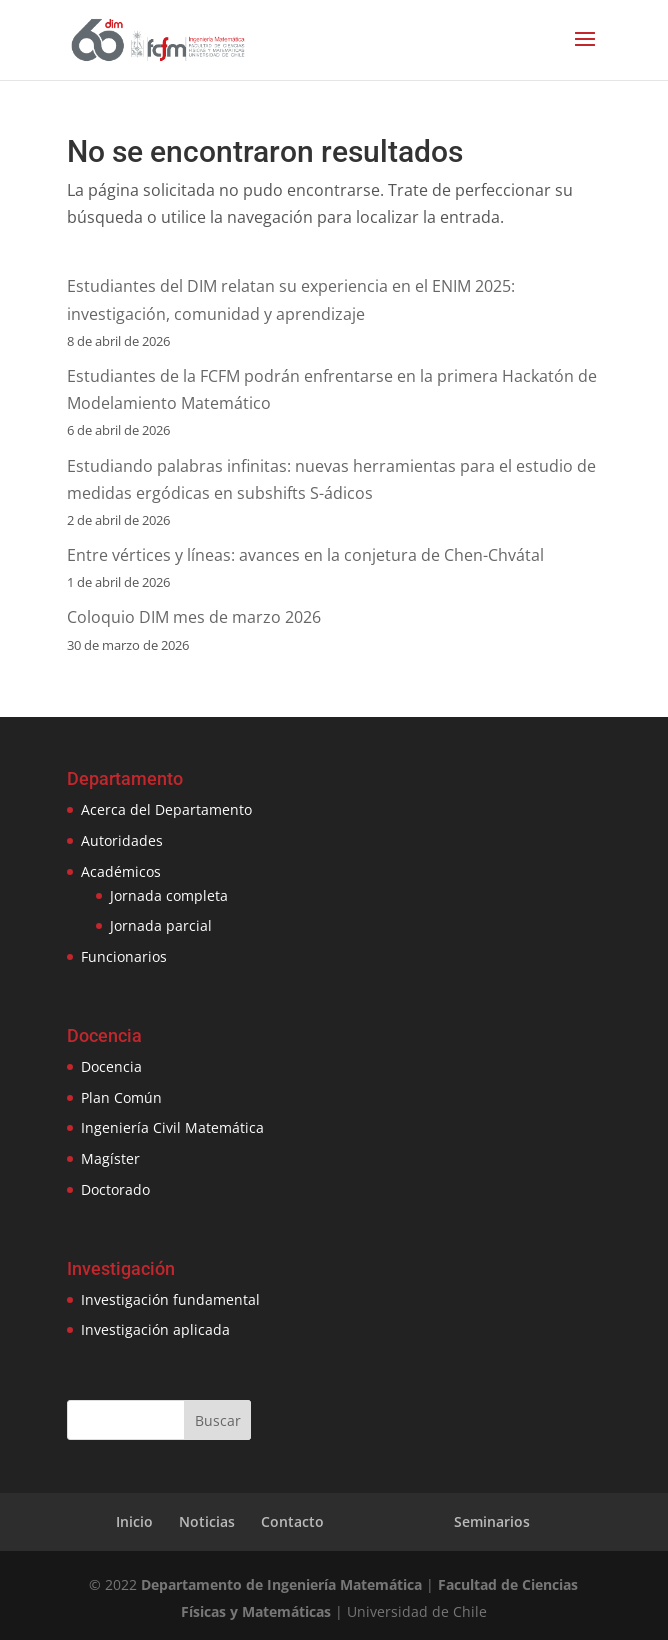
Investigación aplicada (155, 1329)
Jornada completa (169, 895)
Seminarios (492, 1521)
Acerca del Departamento (166, 809)
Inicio (134, 1521)
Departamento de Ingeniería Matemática (281, 1584)
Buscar (218, 1420)
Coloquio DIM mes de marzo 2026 (194, 617)
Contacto (292, 1521)
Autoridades (122, 840)
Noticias (207, 1521)
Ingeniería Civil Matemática (172, 1127)
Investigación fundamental (170, 1299)
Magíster (110, 1158)
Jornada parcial (161, 925)
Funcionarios (124, 956)
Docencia (111, 1066)
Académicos (121, 871)
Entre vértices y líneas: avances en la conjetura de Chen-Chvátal (305, 555)
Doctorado (115, 1189)
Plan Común (121, 1097)
